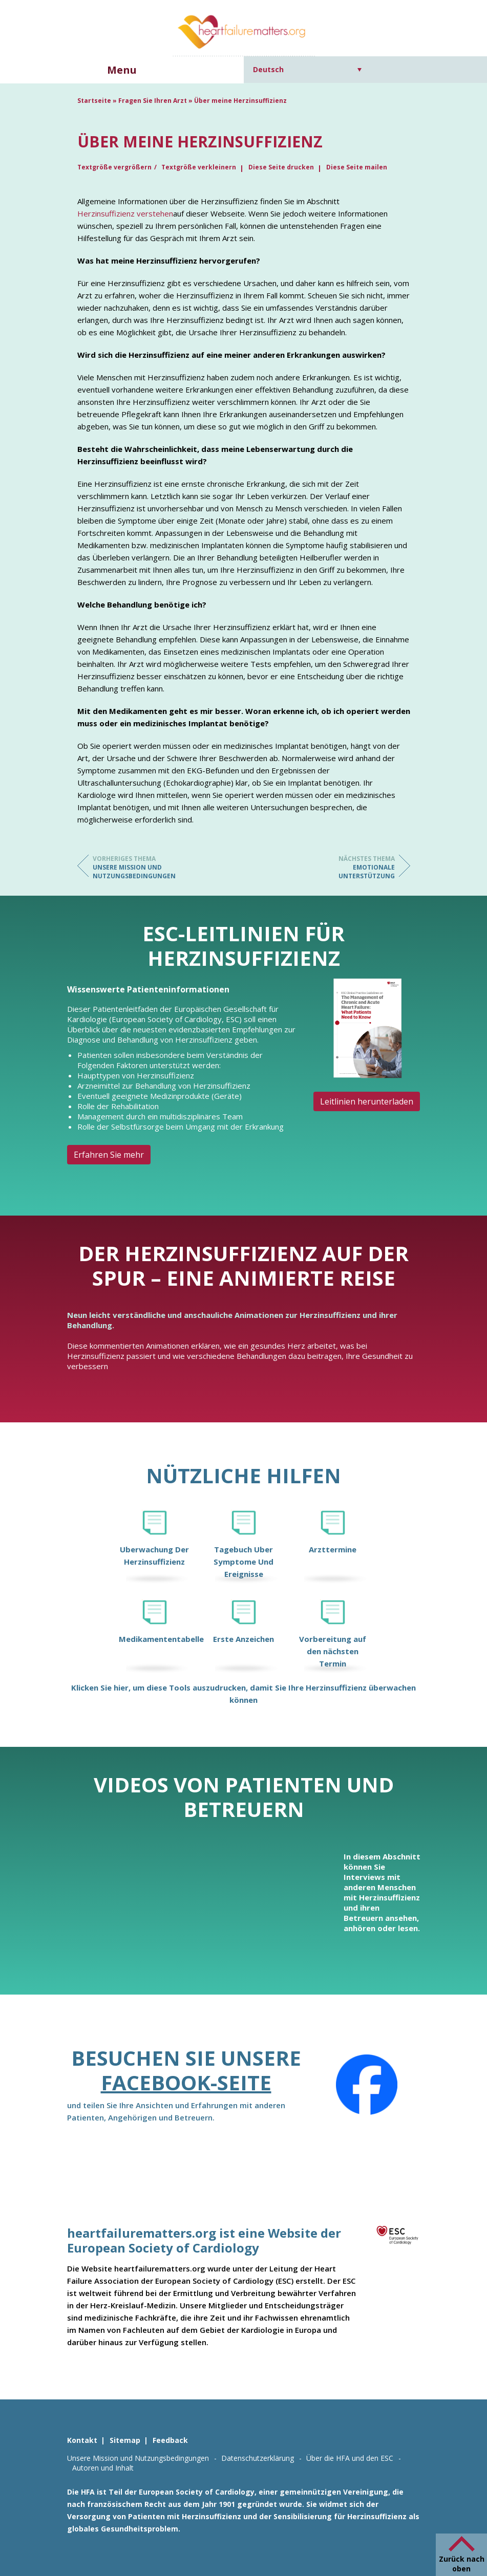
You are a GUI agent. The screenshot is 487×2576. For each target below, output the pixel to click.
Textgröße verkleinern (198, 167)
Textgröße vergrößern (114, 167)
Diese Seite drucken (281, 167)
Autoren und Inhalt (103, 2468)
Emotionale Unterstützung (354, 867)
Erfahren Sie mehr (109, 1154)
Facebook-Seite (186, 2082)
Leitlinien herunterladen (366, 1101)
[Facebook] (366, 2084)
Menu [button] (122, 70)
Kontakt (82, 2440)
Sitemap (125, 2440)
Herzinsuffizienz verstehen (125, 213)
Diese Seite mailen (356, 167)
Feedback (170, 2440)
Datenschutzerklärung (257, 2458)
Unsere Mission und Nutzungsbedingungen (134, 867)
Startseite (94, 100)
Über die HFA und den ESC (349, 2458)
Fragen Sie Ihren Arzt (152, 100)
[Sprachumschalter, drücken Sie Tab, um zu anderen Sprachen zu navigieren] (307, 69)
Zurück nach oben (461, 2563)
